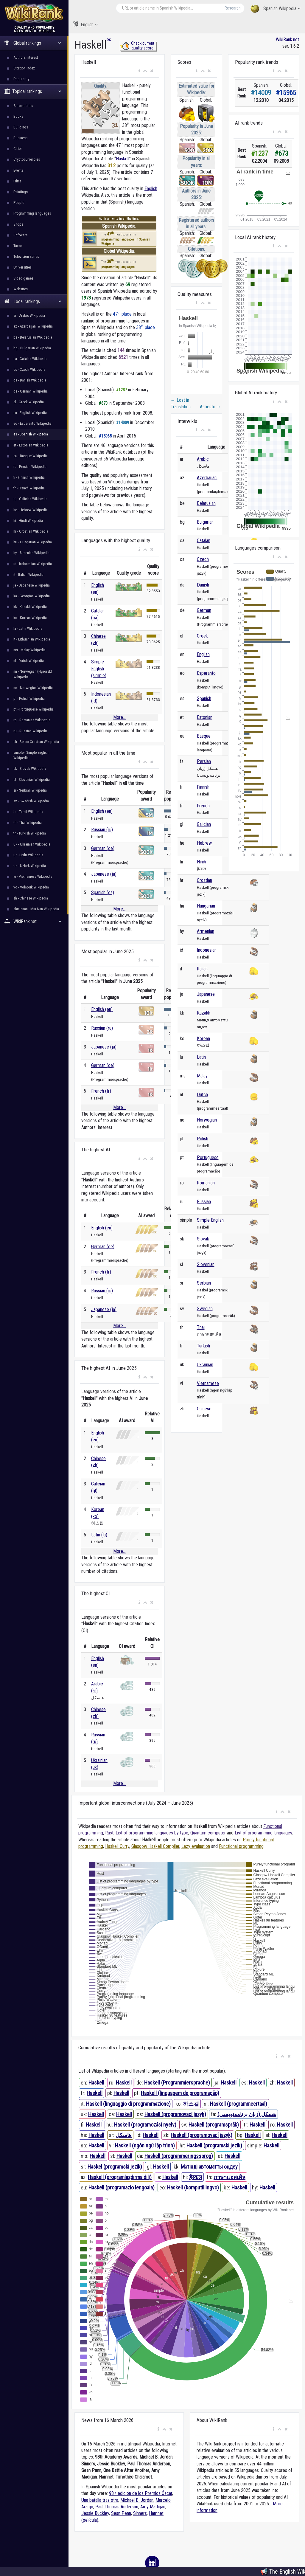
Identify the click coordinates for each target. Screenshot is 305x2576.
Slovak (203, 1239)
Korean (203, 1038)
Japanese (206, 994)
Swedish (205, 1308)
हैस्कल (195, 2177)
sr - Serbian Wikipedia (30, 790)
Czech (203, 559)
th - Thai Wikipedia (27, 822)
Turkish (203, 1346)
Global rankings (32, 43)
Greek (202, 636)
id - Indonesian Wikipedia (32, 564)
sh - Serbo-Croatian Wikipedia (36, 741)
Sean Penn (121, 2513)
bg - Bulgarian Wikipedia (32, 348)
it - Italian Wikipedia (28, 574)
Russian (204, 1201)
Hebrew (204, 843)
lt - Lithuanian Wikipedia (31, 639)
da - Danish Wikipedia (29, 380)
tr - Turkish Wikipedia (29, 833)
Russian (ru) (102, 829)
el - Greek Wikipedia (28, 402)
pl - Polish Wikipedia (29, 698)
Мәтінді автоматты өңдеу (209, 2167)
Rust (109, 1833)
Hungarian (206, 906)
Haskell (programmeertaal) (238, 2104)
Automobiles (23, 105)
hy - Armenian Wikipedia (31, 552)
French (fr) (101, 1091)
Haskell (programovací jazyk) (175, 2114)
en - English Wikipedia (30, 412)
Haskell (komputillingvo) (193, 2187)
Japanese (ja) (103, 874)
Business (20, 138)
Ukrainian (205, 1364)
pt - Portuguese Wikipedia (33, 709)
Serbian (204, 1283)
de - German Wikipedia (30, 391)
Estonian (204, 717)
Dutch (202, 1094)
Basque (204, 736)
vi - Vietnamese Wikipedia (32, 876)
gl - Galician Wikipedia (30, 499)
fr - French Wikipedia (29, 488)
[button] (139, 70)
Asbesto (210, 407)
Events (18, 170)
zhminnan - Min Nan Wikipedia (36, 909)
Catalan (203, 540)
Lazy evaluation (195, 1846)
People (18, 202)
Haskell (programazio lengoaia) (121, 2187)
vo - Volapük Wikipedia (31, 887)
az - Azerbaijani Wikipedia (33, 326)
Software (20, 235)
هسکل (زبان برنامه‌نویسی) (246, 2114)
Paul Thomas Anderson (116, 2507)
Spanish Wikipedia (275, 8)
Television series (26, 256)
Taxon (18, 246)
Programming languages (32, 213)
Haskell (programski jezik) (214, 2145)
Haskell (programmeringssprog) (178, 2156)
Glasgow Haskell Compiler (155, 1846)
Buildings (20, 127)
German (204, 610)
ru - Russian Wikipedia (30, 731)
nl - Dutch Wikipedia (28, 660)
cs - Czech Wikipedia (29, 369)
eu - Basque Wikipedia (30, 456)
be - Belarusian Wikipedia (32, 337)
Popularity (21, 79)
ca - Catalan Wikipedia (30, 358)
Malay (202, 1076)
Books (18, 116)
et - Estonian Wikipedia (30, 445)
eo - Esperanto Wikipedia (32, 423)
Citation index (24, 68)
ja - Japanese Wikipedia (31, 585)
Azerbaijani (207, 477)
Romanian (206, 1183)
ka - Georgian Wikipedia (31, 596)
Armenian (205, 931)
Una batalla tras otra (99, 2500)
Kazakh (203, 1013)
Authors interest (25, 57)
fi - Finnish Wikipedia (29, 477)
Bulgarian (205, 522)
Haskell (122, 159)
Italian (202, 969)
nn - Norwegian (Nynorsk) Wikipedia (32, 674)
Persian (204, 761)
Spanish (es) (102, 892)
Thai (201, 1327)
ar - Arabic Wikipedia (29, 315)
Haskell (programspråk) (214, 2124)
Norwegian (207, 1120)
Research (233, 8)
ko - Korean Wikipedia (30, 617)
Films (17, 181)
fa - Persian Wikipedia (29, 466)
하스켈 (191, 2104)
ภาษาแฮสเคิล (229, 2177)
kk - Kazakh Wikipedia (30, 606)
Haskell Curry (117, 1846)
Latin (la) (99, 1535)
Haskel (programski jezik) (115, 2167)
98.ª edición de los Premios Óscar (140, 2493)
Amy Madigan (152, 2507)
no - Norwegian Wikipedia (33, 688)
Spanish (204, 698)
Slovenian (205, 1264)
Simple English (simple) (98, 668)
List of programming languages (263, 1833)
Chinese (204, 1409)
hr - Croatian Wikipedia (30, 531)
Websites (20, 289)
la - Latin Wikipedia (27, 628)
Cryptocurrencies (26, 159)
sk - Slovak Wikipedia (29, 768)
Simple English (210, 1220)
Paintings (20, 192)
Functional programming (241, 1846)
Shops (18, 224)
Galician (204, 824)
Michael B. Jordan (136, 2500)
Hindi (201, 862)
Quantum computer (208, 1833)
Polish (202, 1139)
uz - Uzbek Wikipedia (29, 865)
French (203, 806)
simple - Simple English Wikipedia (31, 755)
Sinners (140, 2513)
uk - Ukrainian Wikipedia (31, 844)
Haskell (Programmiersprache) (177, 2082)
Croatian (204, 880)
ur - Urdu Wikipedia (28, 855)
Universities (22, 267)
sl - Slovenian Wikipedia (31, 779)
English (85, 24)
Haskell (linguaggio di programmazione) (128, 2104)
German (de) (102, 848)
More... (119, 717)
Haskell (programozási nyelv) (145, 2124)
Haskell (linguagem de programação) (180, 2093)
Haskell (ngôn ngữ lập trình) (145, 2145)
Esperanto (206, 673)
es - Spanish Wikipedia (30, 434)
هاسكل (124, 2135)
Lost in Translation (181, 403)
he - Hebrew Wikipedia (30, 510)
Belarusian (206, 503)
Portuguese (208, 1157)
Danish (203, 585)
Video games (23, 278)
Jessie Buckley (95, 2513)
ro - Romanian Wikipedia (31, 720)
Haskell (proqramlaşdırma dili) (120, 2177)
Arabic (203, 459)
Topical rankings (32, 91)
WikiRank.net (34, 921)
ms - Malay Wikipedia (29, 650)
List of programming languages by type (152, 1833)
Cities (17, 148)
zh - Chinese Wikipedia (30, 898)
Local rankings (32, 301)
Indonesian (207, 950)
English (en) (102, 811)
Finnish (203, 787)
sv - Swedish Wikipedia (31, 801)
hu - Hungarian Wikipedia (32, 542)
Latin (201, 1057)
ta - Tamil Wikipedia (28, 811)
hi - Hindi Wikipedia (28, 520)
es (109, 39)
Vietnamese (208, 1383)
